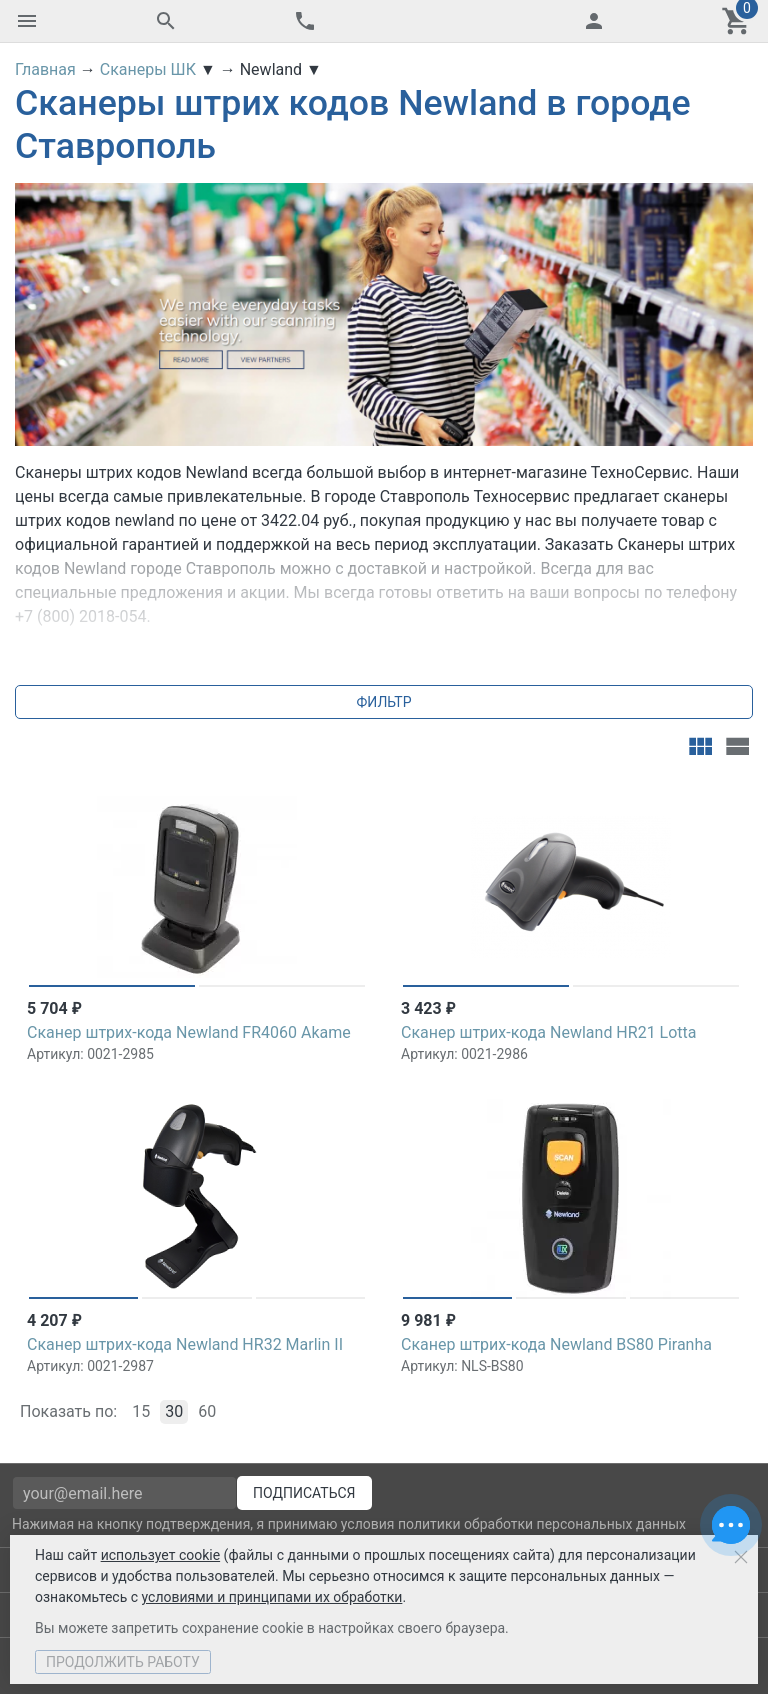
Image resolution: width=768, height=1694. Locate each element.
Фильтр (384, 702)
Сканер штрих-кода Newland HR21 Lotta (549, 1032)
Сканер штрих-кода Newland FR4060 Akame (189, 1032)
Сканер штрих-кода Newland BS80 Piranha (556, 1344)
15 (141, 1411)
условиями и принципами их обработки (272, 1597)
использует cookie (160, 1555)
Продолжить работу (123, 1662)
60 (207, 1411)
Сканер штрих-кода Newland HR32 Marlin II (185, 1344)
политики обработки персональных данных (542, 1524)
